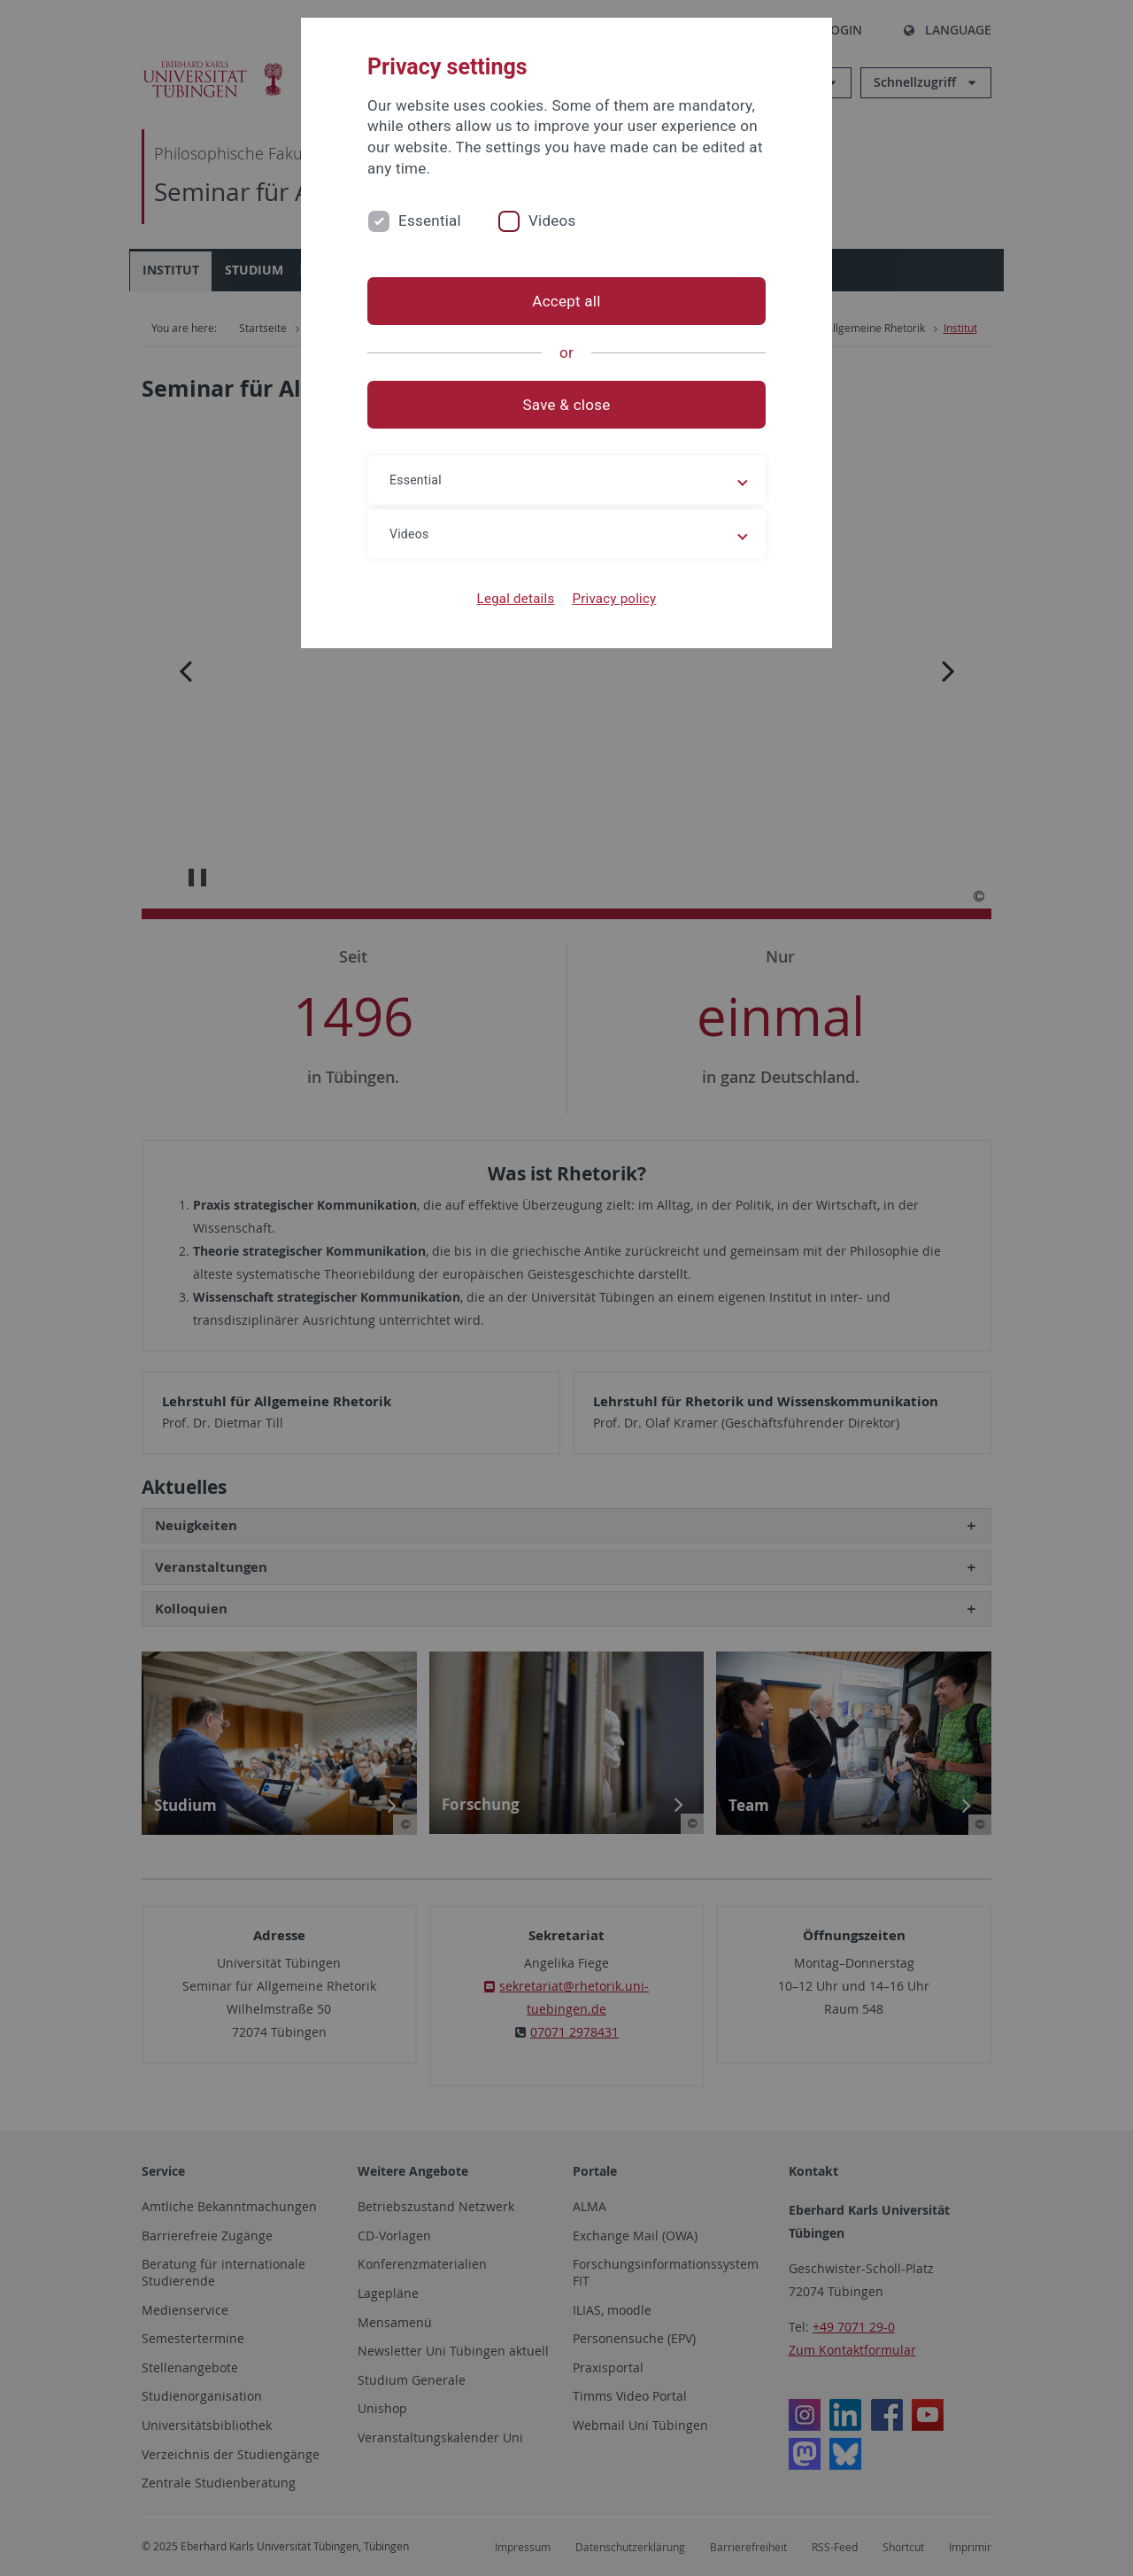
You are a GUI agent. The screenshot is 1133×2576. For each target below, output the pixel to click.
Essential (429, 220)
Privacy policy (614, 599)
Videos (552, 220)
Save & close (567, 405)
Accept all (566, 301)
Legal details (516, 599)
